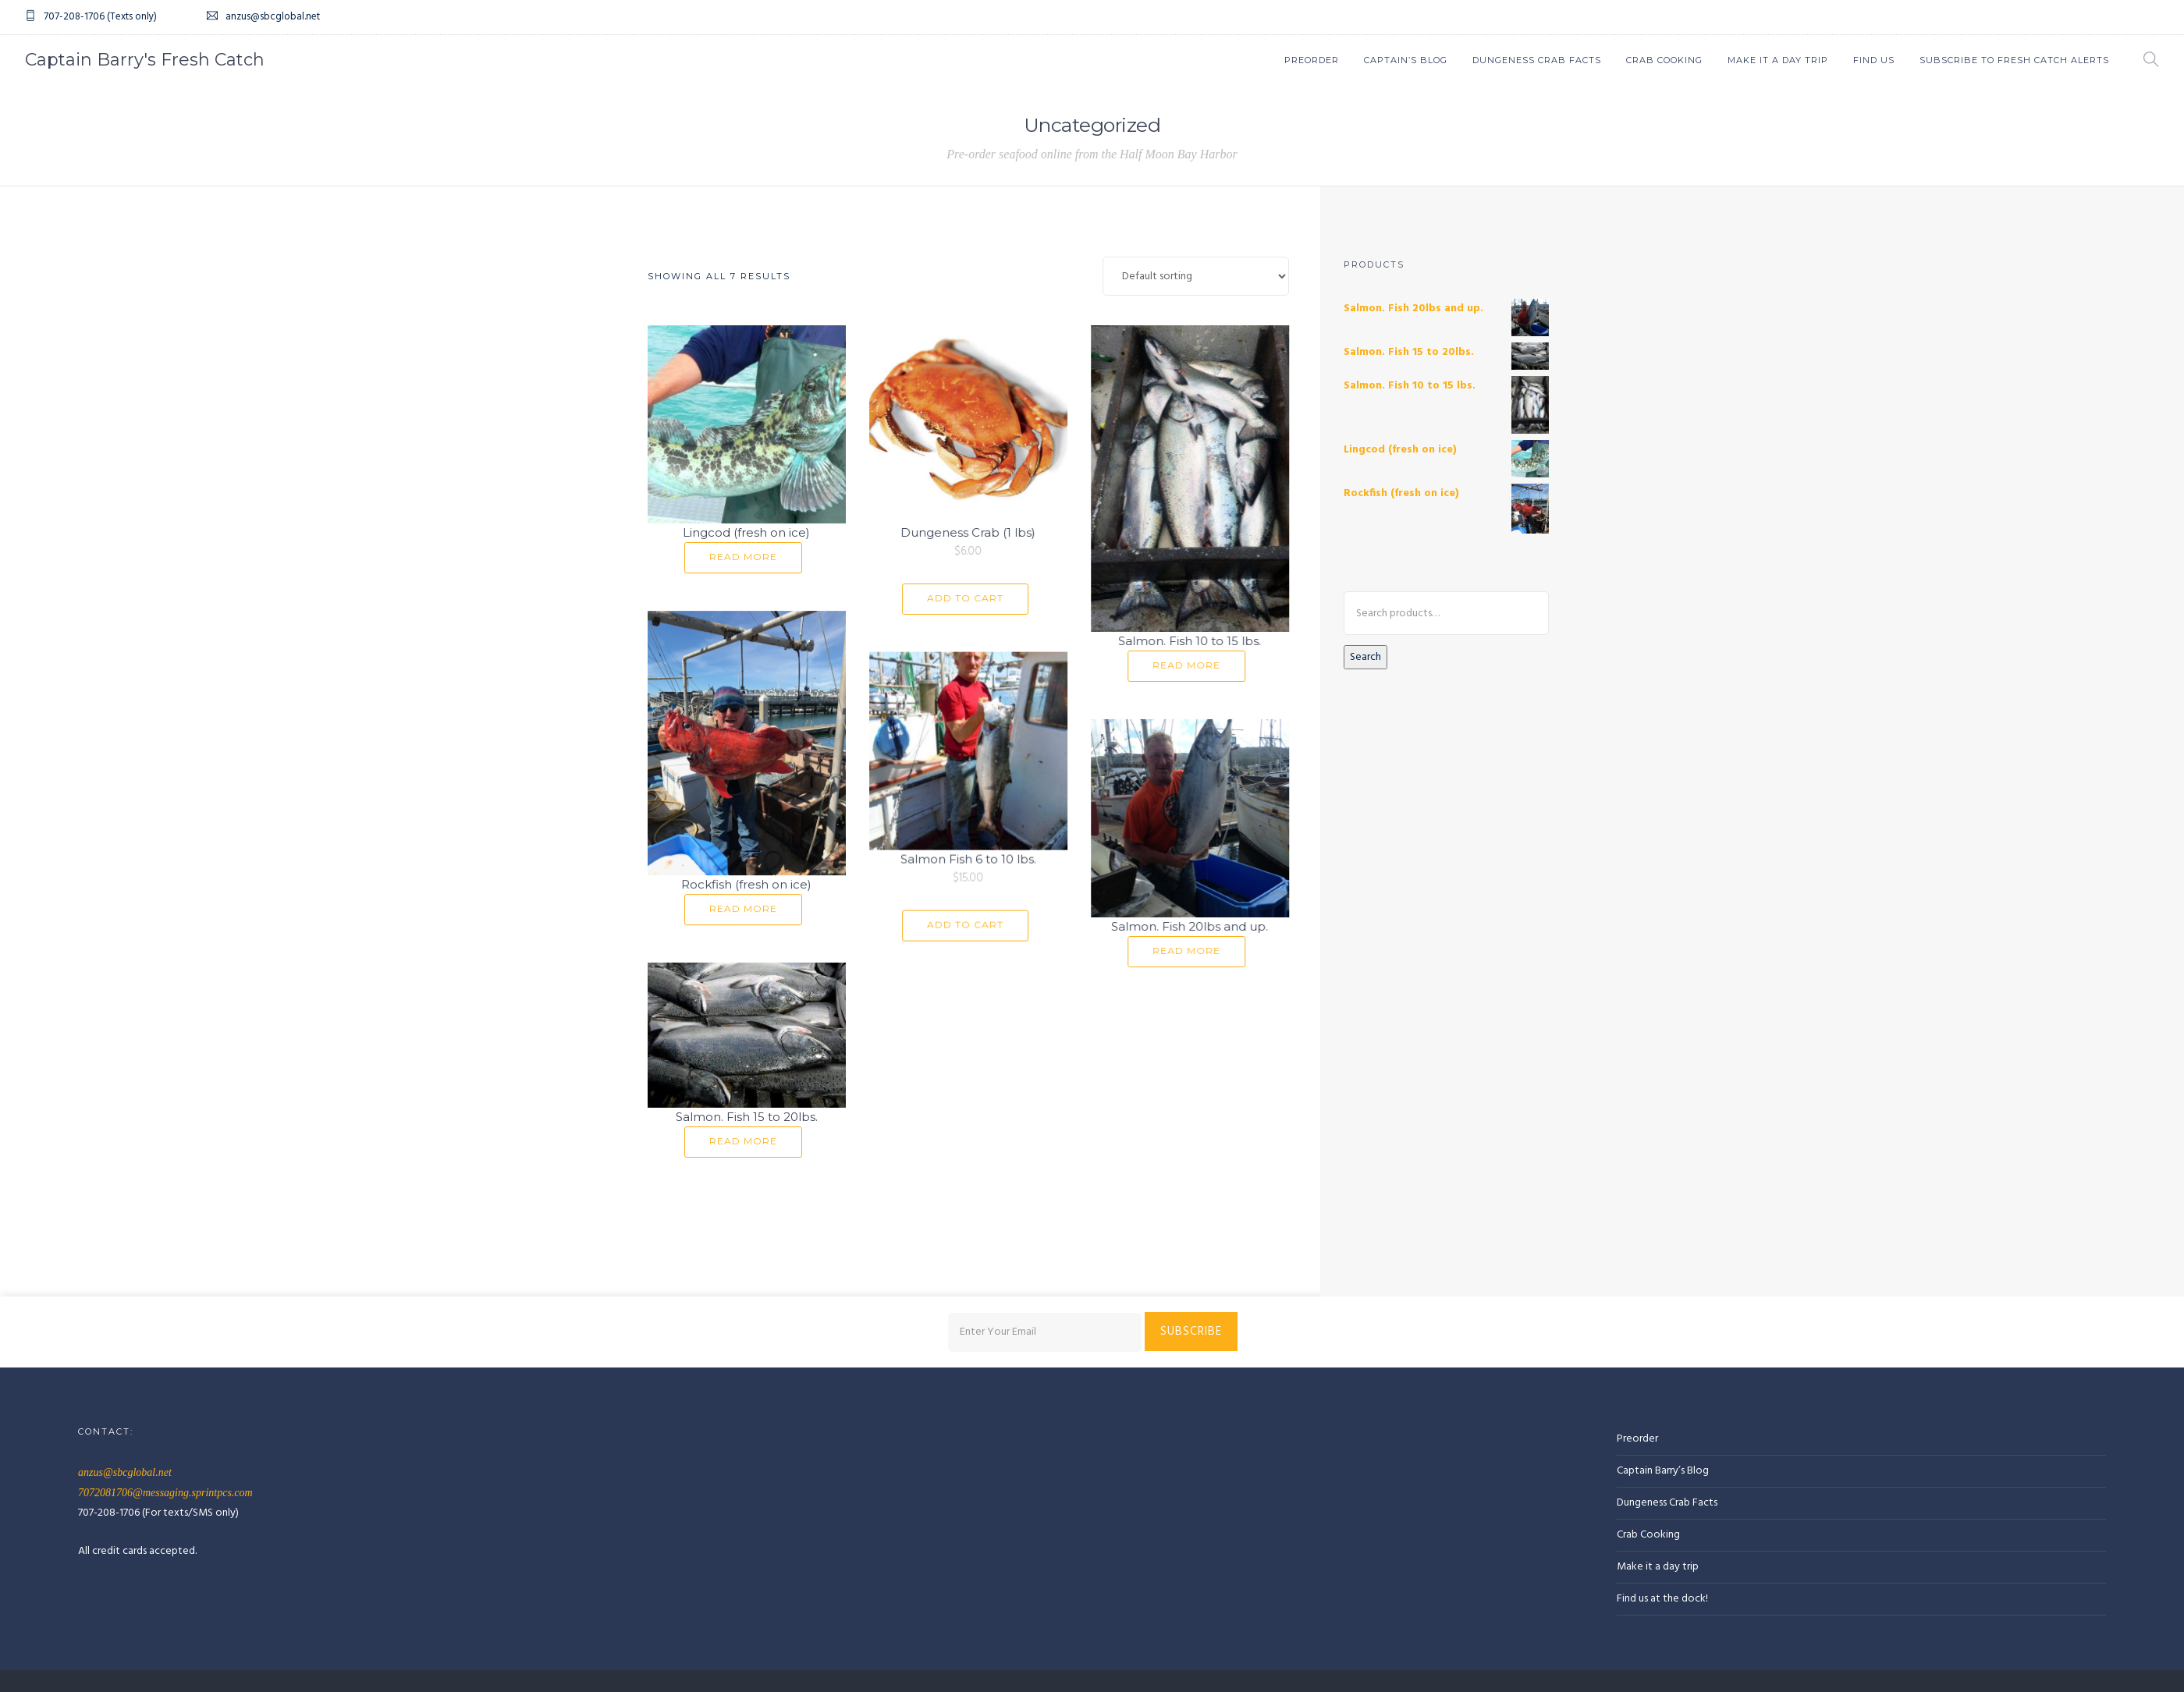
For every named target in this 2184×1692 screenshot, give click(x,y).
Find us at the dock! (1662, 1479)
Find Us (1874, 60)
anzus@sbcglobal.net (125, 1353)
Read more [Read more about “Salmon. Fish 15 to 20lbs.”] (743, 1127)
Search (1365, 657)
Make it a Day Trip (1778, 60)
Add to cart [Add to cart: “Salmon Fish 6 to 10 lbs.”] (959, 918)
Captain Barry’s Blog (1663, 1351)
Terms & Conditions (371, 1579)
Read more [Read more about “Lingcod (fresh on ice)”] (743, 556)
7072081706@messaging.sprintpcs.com (165, 1373)
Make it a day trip (1658, 1447)
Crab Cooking (1664, 60)
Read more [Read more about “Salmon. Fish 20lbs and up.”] (1174, 941)
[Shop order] (1196, 276)
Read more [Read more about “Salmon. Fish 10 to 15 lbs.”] (1174, 665)
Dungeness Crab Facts (1536, 60)
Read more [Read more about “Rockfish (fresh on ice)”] (743, 902)
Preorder (1311, 60)
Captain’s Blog (1405, 60)
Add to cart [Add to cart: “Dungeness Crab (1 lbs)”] (959, 598)
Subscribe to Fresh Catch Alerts (2014, 60)
